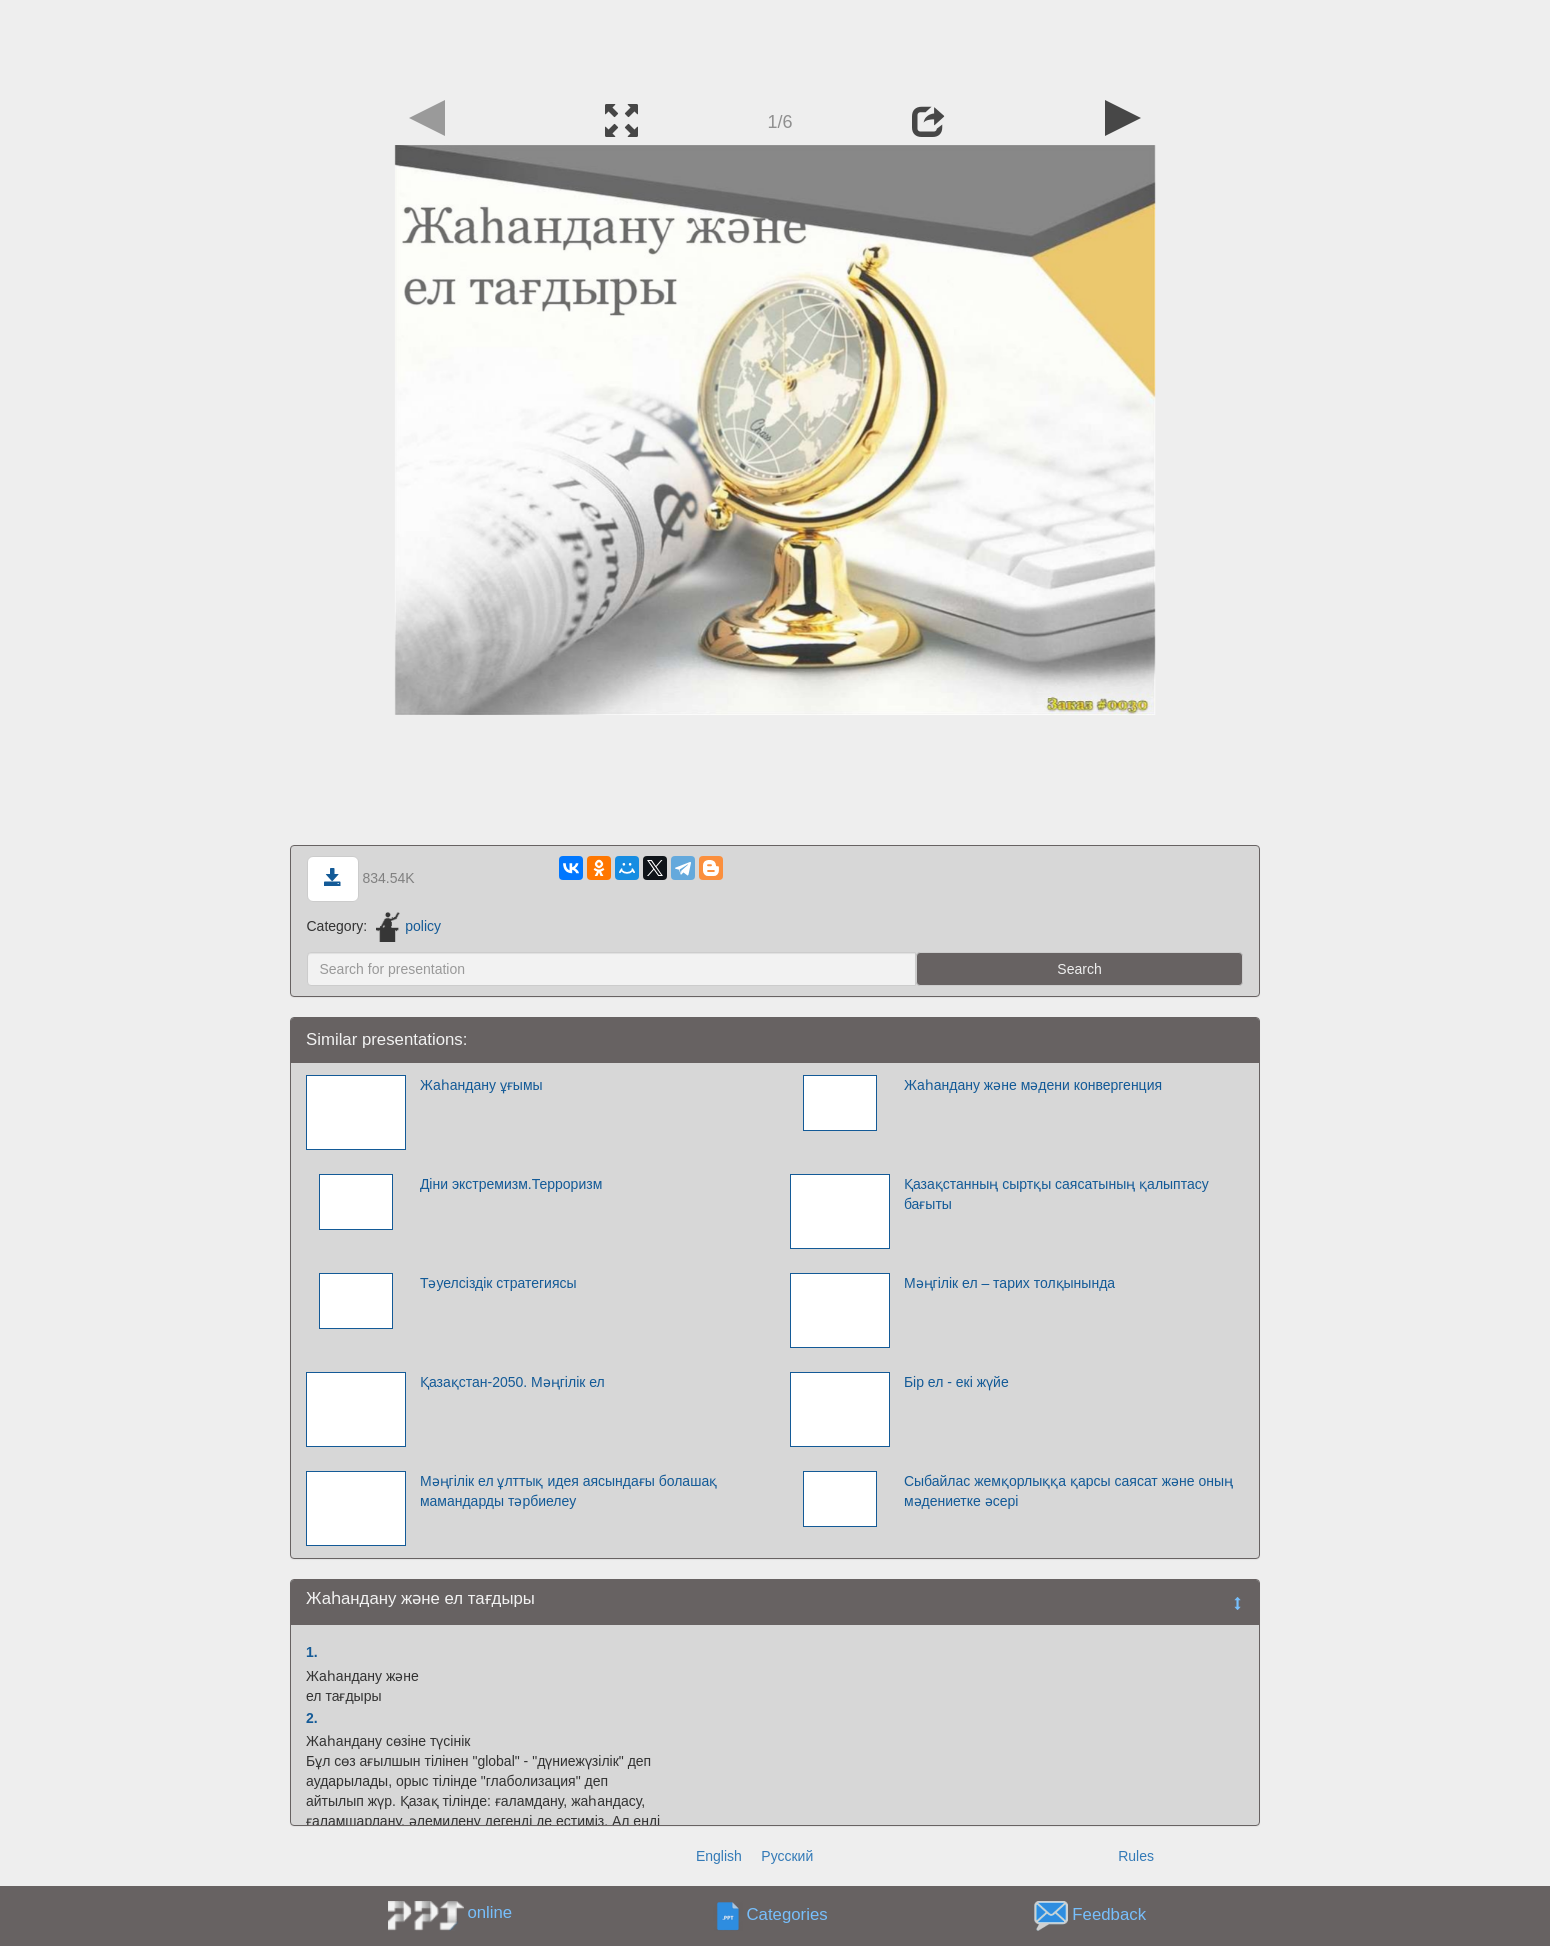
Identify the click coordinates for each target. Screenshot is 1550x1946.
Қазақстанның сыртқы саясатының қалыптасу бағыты (1056, 1194)
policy (408, 926)
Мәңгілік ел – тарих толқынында (1009, 1283)
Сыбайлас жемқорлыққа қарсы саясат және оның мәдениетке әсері (1068, 1491)
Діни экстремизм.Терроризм (511, 1184)
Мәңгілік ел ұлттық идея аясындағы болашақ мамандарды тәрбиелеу (568, 1491)
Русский (787, 1856)
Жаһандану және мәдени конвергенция (1033, 1085)
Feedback (1109, 1915)
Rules (1136, 1856)
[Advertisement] (775, 45)
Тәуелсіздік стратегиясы (498, 1283)
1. (312, 1652)
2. (312, 1718)
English (719, 1856)
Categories (787, 1915)
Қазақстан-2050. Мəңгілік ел (512, 1382)
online (489, 1912)
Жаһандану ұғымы (481, 1085)
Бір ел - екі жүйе (956, 1382)
